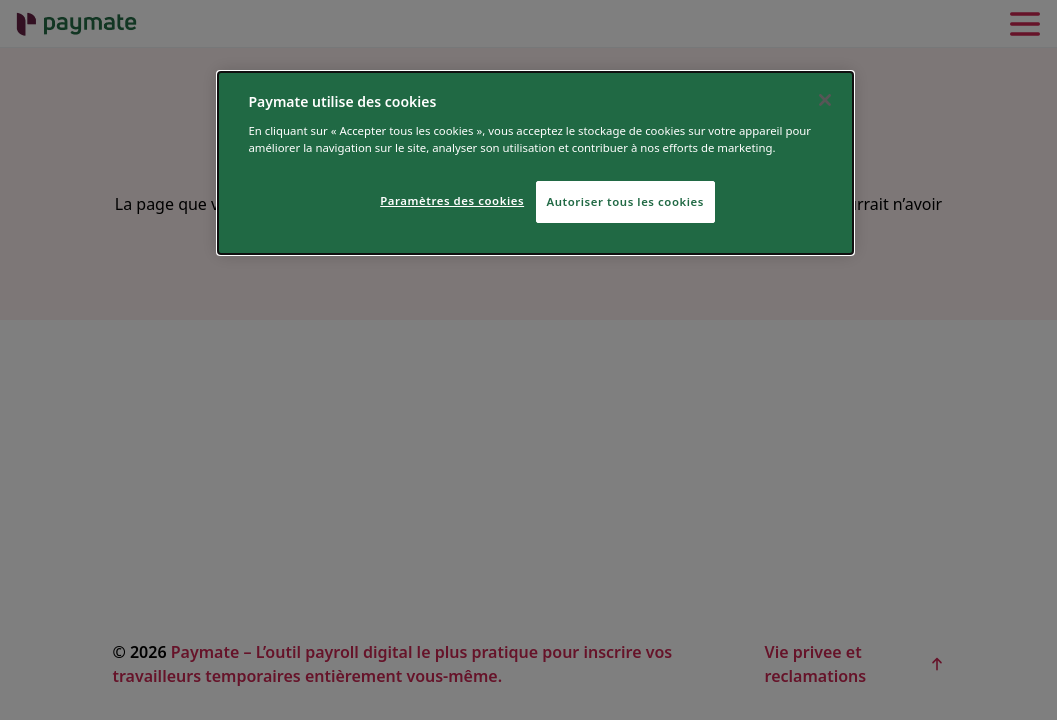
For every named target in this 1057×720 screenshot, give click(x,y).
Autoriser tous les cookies (625, 201)
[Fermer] (825, 100)
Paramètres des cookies (452, 200)
